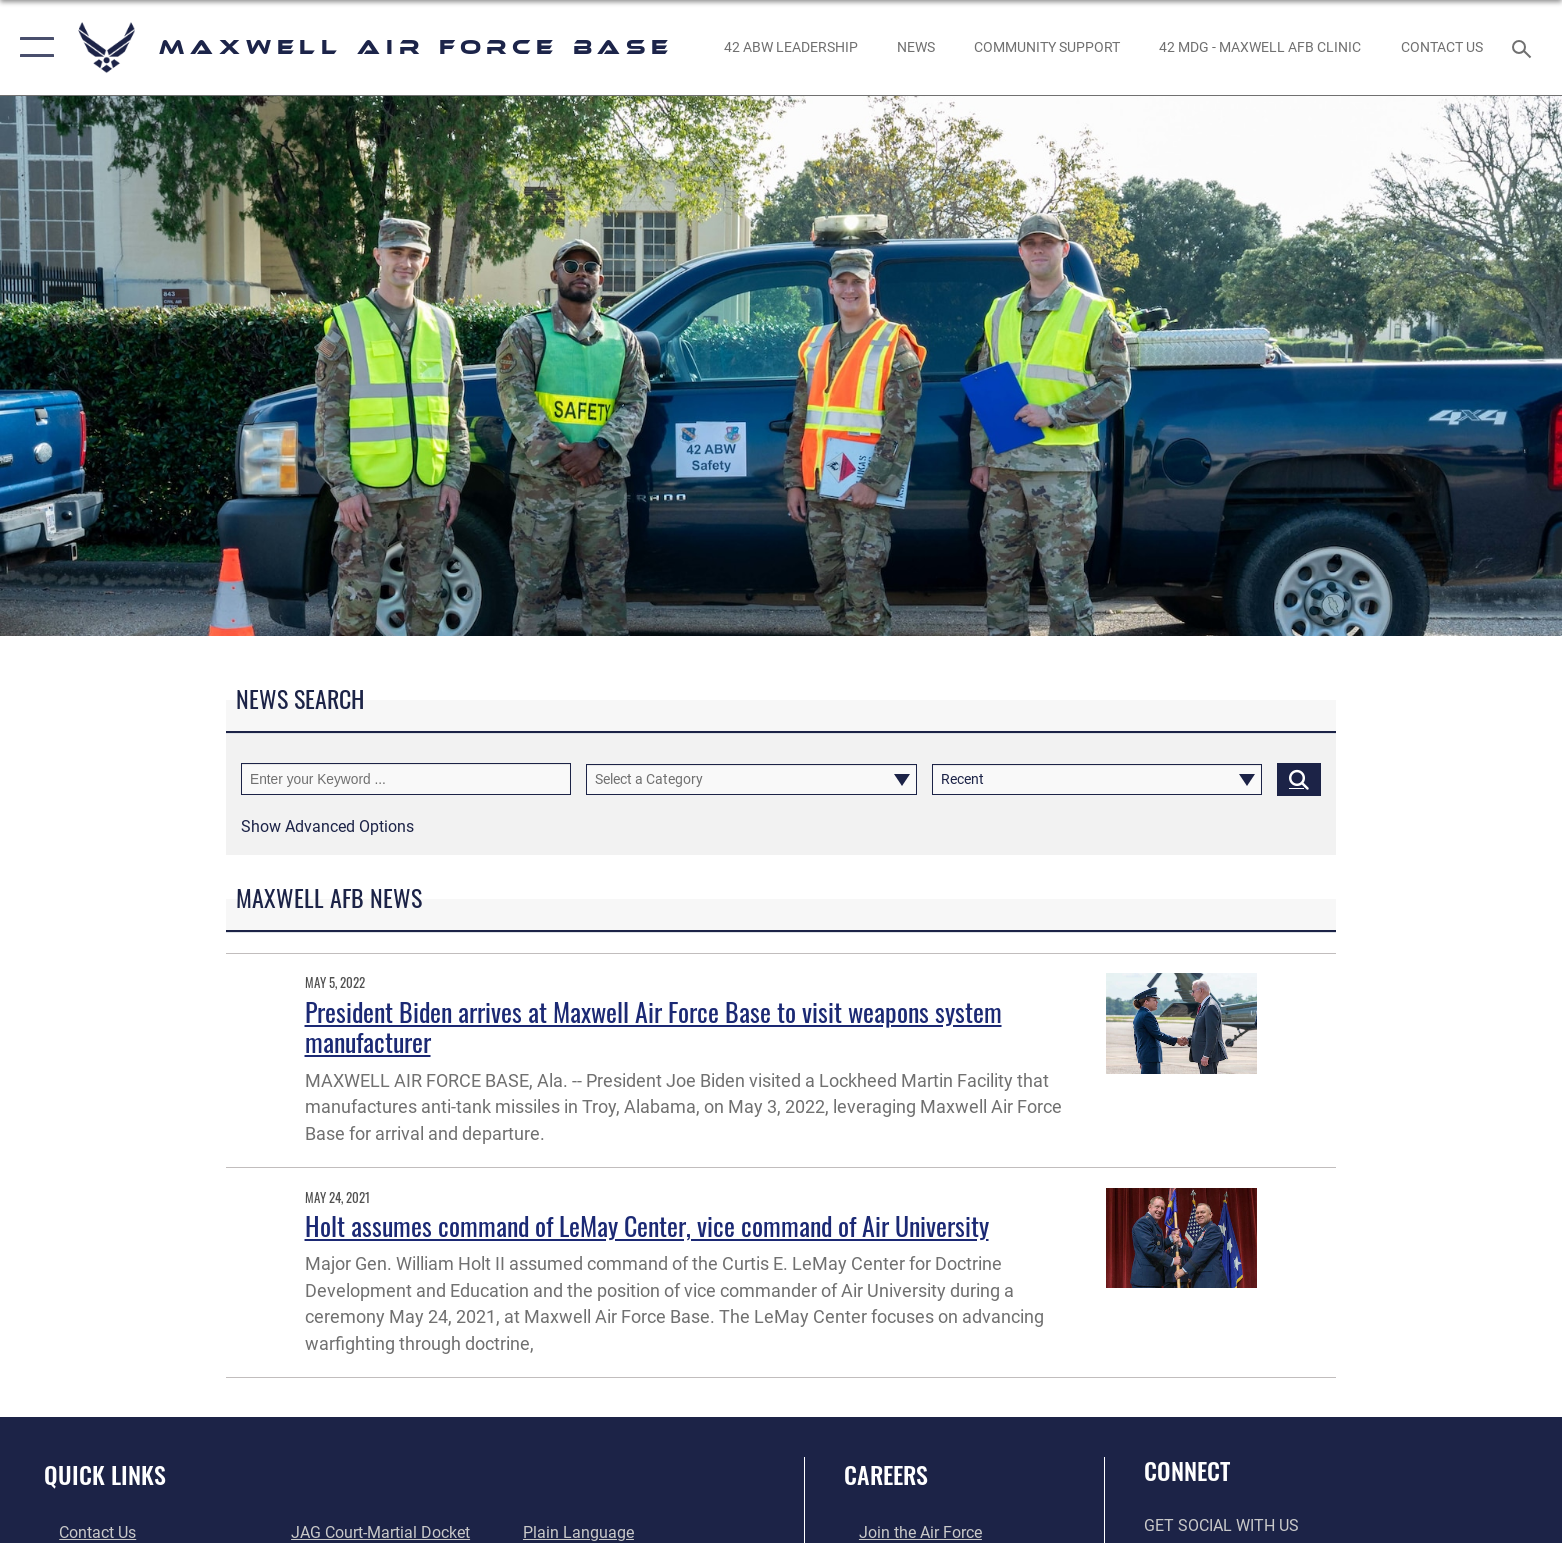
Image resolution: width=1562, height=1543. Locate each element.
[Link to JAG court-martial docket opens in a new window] (375, 1532)
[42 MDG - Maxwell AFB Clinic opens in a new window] (1260, 47)
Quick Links (105, 1474)
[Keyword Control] (406, 778)
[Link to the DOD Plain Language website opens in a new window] (583, 1532)
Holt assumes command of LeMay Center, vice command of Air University (647, 1225)
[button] (32, 47)
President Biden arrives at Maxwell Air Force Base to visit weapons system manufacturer (653, 1027)
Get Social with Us (1221, 1525)
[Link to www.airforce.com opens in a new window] (905, 1532)
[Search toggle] (1524, 47)
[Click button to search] (1299, 778)
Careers (886, 1474)
